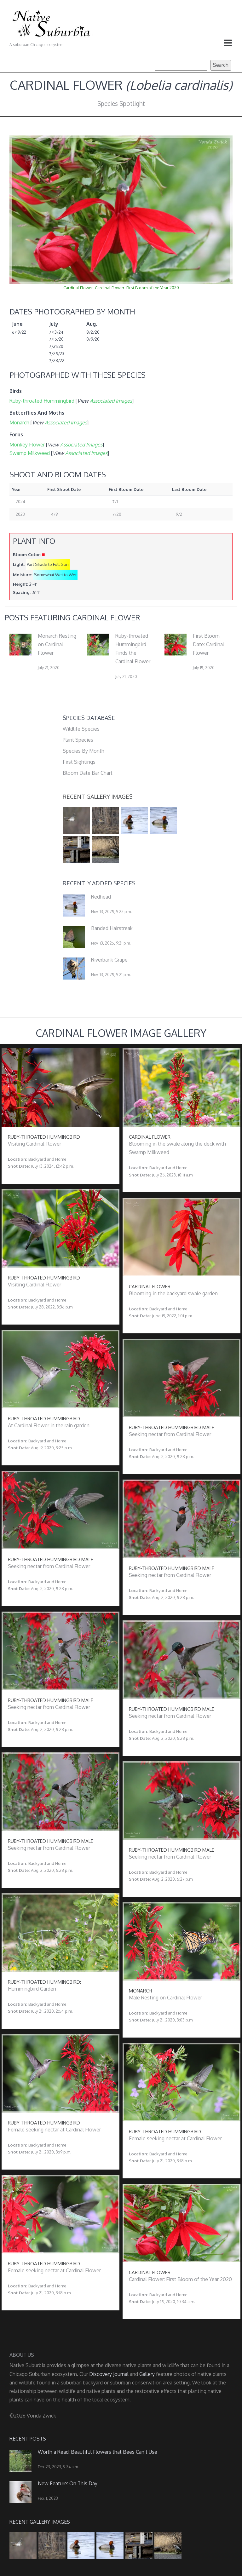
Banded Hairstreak (112, 928)
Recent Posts (27, 2438)
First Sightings (79, 762)
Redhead (101, 897)
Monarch (19, 422)
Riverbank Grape (109, 960)
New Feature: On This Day (67, 2483)
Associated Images (111, 401)
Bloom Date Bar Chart (87, 773)
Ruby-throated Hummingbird (41, 401)
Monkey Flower (27, 444)
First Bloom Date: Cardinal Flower (208, 644)
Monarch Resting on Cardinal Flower (57, 644)
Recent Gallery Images (98, 796)
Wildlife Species (81, 729)
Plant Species (78, 740)
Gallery (147, 2374)
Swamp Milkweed (29, 453)
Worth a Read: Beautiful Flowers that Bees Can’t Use (97, 2452)
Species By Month (83, 751)
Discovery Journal (109, 2374)
